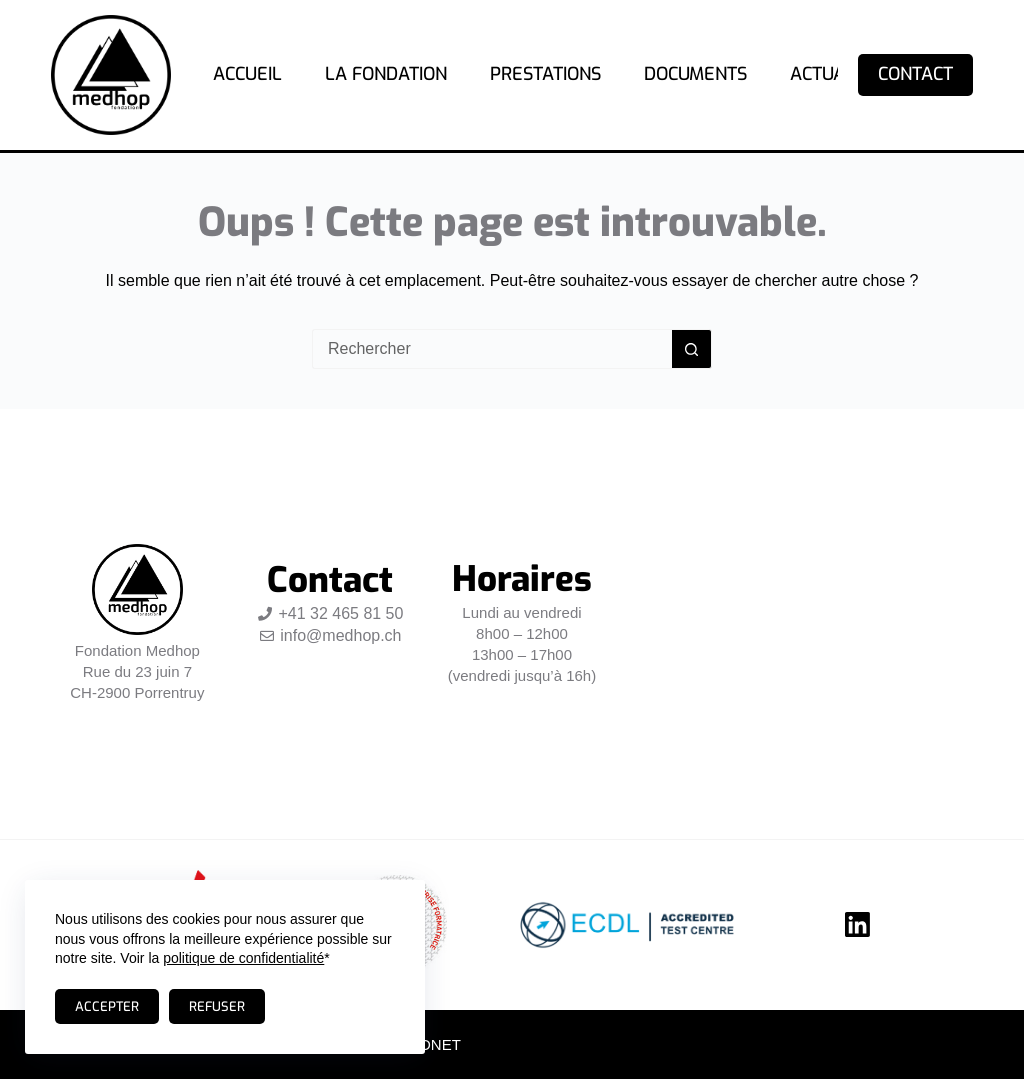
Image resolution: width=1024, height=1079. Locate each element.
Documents (695, 74)
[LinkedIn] (857, 924)
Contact (915, 74)
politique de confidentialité (243, 958)
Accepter (107, 1006)
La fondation (386, 74)
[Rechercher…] (492, 349)
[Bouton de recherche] (692, 349)
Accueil (247, 74)
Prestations (545, 74)
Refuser (217, 1006)
